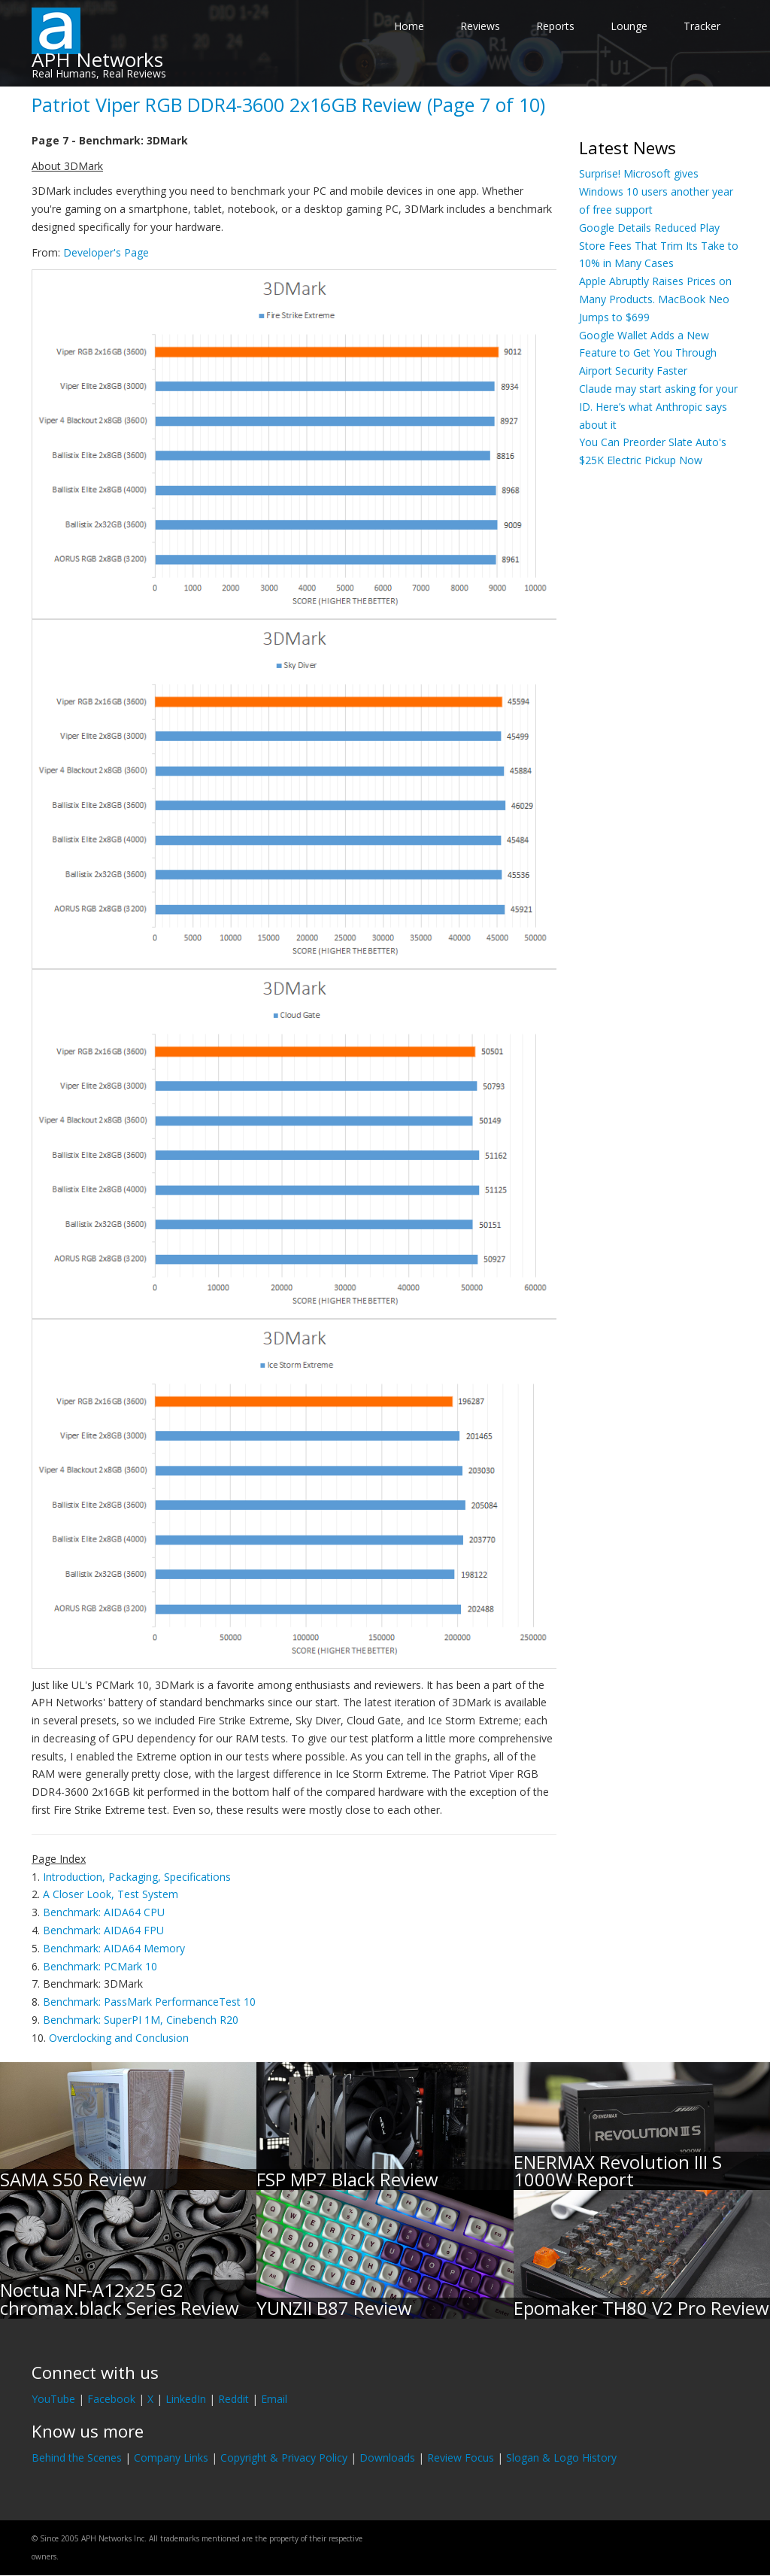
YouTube (53, 2399)
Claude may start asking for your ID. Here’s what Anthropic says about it (658, 406)
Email (274, 2399)
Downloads (387, 2457)
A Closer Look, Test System (110, 1894)
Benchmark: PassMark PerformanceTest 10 (149, 2001)
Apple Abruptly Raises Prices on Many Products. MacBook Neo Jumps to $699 (655, 299)
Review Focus (460, 2457)
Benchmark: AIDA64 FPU (103, 1930)
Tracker (702, 26)
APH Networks (97, 59)
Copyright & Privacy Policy (283, 2457)
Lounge (629, 26)
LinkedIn (185, 2399)
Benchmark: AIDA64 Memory (114, 1948)
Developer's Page (106, 252)
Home (409, 26)
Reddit (233, 2399)
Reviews (480, 26)
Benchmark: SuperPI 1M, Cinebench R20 (140, 2019)
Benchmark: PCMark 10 (100, 1966)
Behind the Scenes (77, 2457)
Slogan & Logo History (561, 2457)
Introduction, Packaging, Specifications (137, 1877)
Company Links (171, 2457)
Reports (555, 26)
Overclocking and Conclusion (119, 2038)
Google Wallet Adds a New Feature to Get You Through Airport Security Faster (648, 353)
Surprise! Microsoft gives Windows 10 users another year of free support (656, 191)
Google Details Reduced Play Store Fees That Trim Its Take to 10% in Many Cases (658, 245)
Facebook (111, 2399)
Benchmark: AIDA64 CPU (104, 1912)
